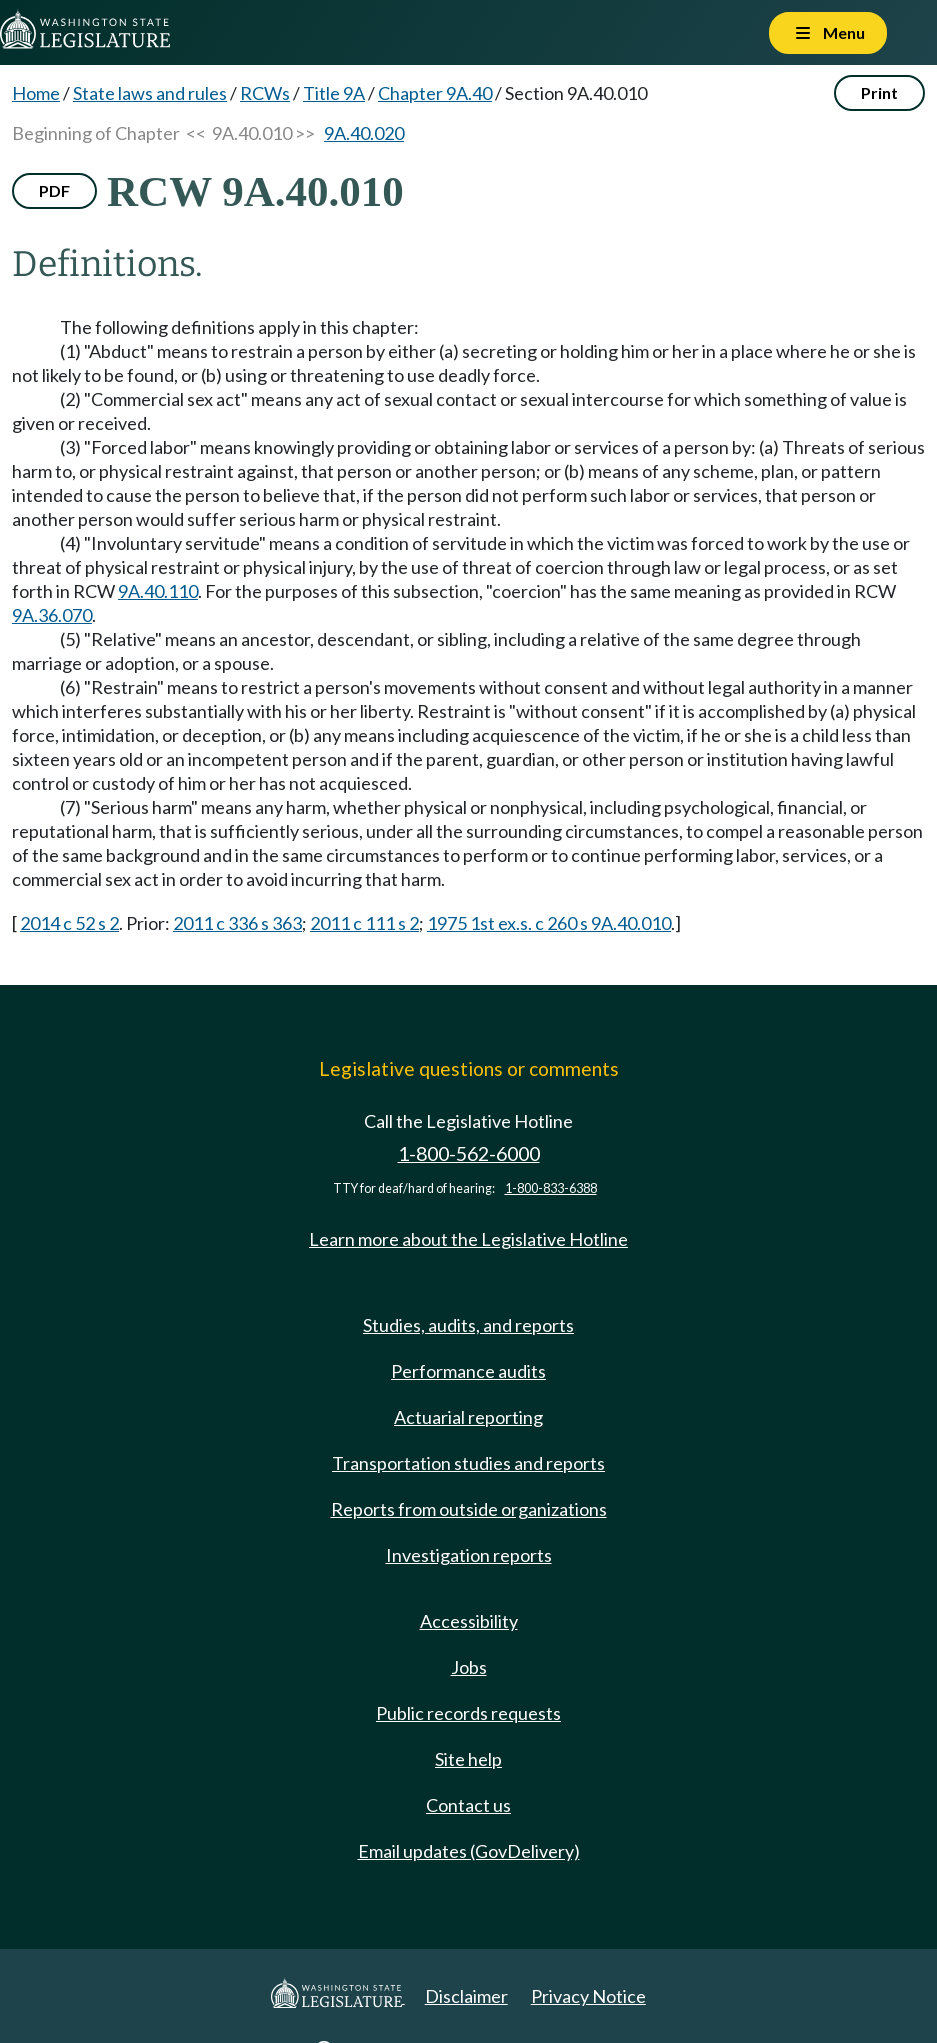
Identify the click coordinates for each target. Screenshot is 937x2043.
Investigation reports (469, 1555)
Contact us (468, 1805)
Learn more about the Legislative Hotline (468, 1239)
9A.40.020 (364, 133)
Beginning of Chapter (96, 133)
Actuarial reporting (468, 1417)
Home (36, 93)
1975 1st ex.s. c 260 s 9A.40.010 (549, 923)
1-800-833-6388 (551, 1188)
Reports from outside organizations (469, 1509)
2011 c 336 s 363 (237, 923)
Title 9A (334, 93)
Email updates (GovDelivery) (469, 1851)
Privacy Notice (588, 1996)
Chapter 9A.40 (435, 93)
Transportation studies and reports (468, 1463)
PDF (54, 190)
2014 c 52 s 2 (69, 923)
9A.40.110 (158, 591)
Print (879, 92)
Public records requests (468, 1713)
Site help (468, 1759)
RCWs (265, 93)
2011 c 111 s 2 (364, 923)
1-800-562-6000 (469, 1153)
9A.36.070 (52, 615)
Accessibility (469, 1621)
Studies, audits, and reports (468, 1325)
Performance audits (468, 1371)
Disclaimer (466, 1996)
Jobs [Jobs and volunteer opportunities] (469, 1667)
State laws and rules (150, 93)
